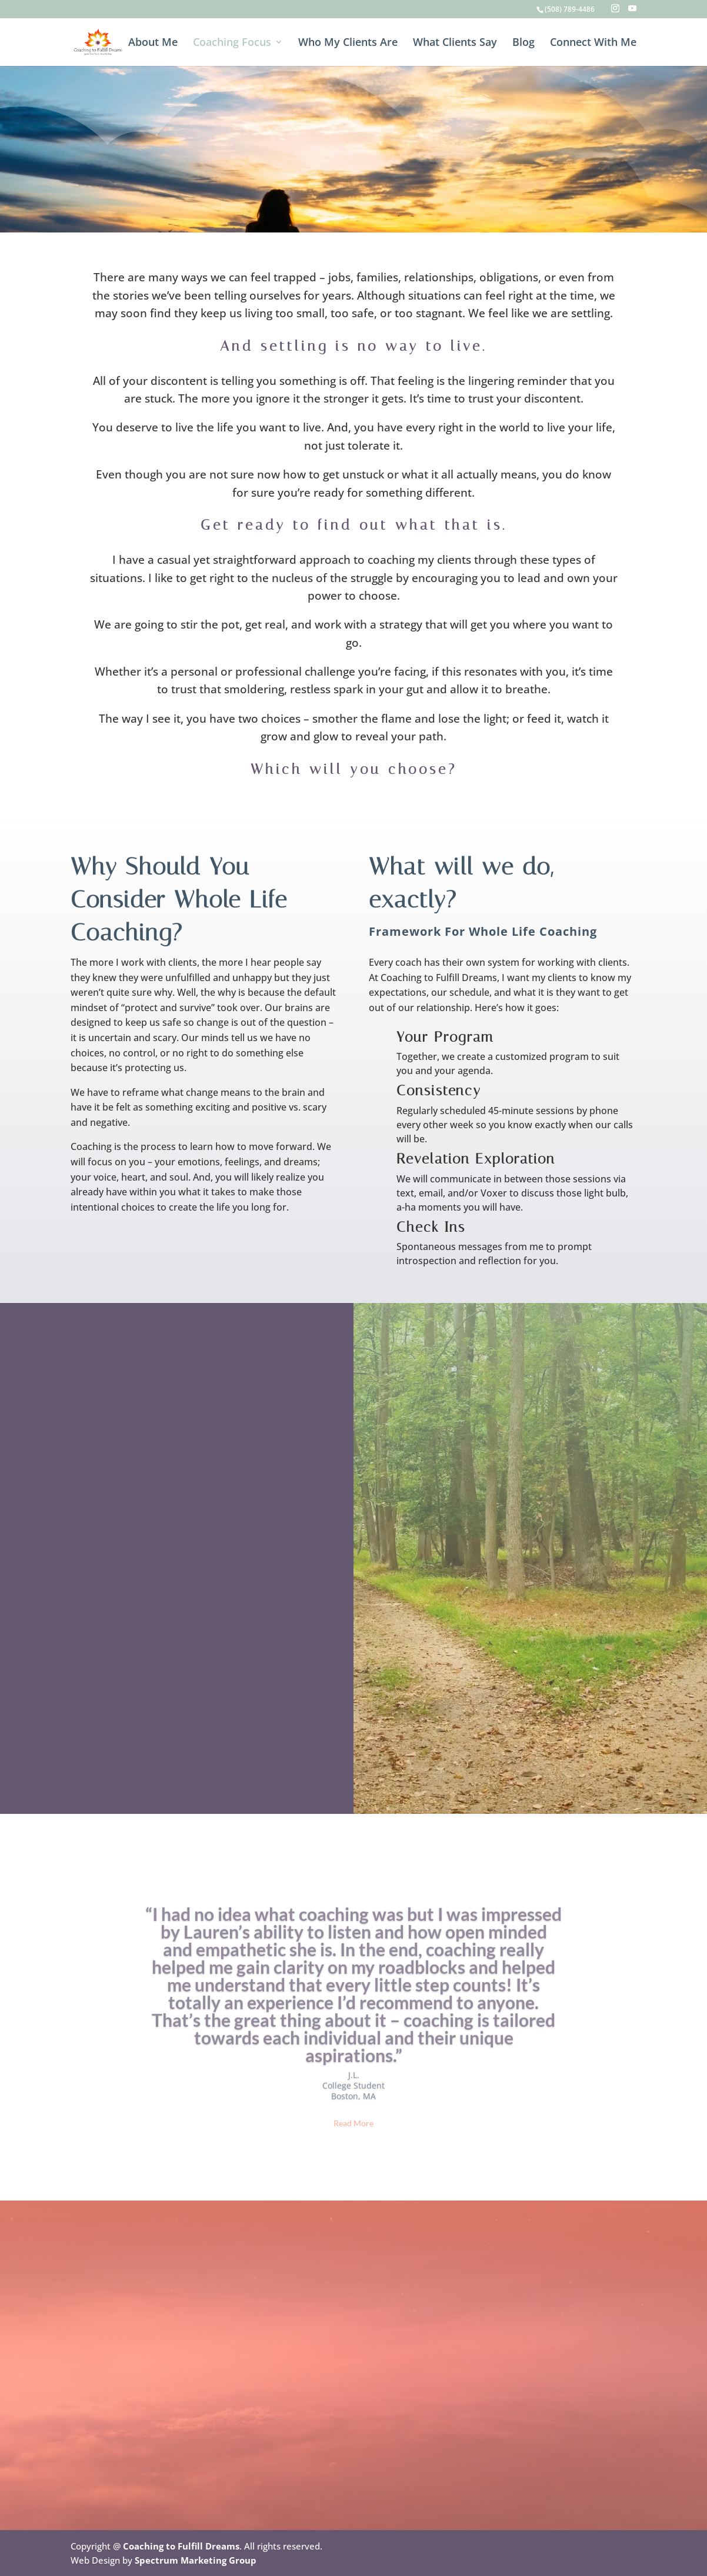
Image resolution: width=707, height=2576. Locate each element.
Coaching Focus (232, 43)
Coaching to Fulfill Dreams (181, 2546)
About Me (153, 43)
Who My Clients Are (348, 43)
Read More (353, 2142)
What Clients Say (455, 43)
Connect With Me (593, 43)
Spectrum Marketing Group (195, 2560)
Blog (523, 43)
